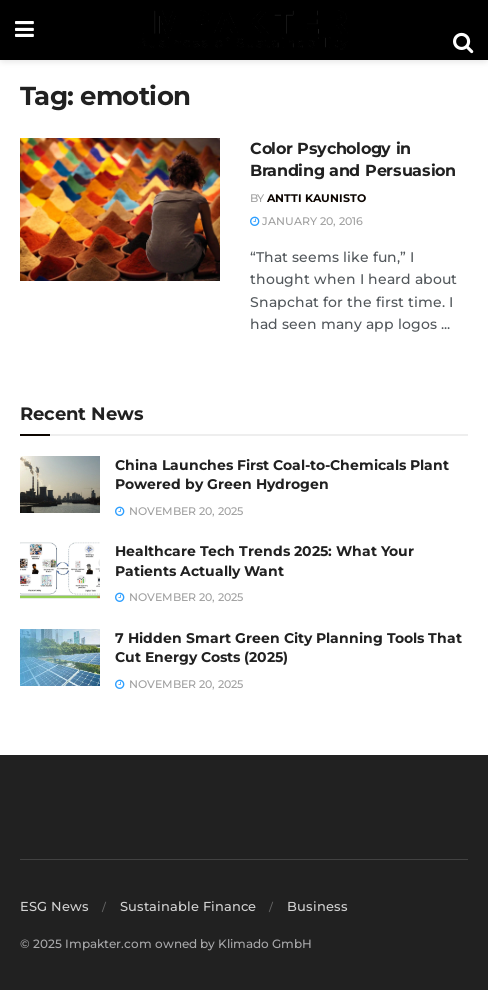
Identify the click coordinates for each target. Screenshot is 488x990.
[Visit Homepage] (243, 30)
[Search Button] (463, 43)
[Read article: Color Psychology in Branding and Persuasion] (120, 209)
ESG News (54, 906)
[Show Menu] (24, 30)
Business (317, 906)
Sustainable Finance (188, 906)
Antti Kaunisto (316, 198)
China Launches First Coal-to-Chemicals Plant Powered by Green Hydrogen (282, 475)
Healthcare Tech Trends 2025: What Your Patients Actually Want (264, 561)
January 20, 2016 (306, 221)
